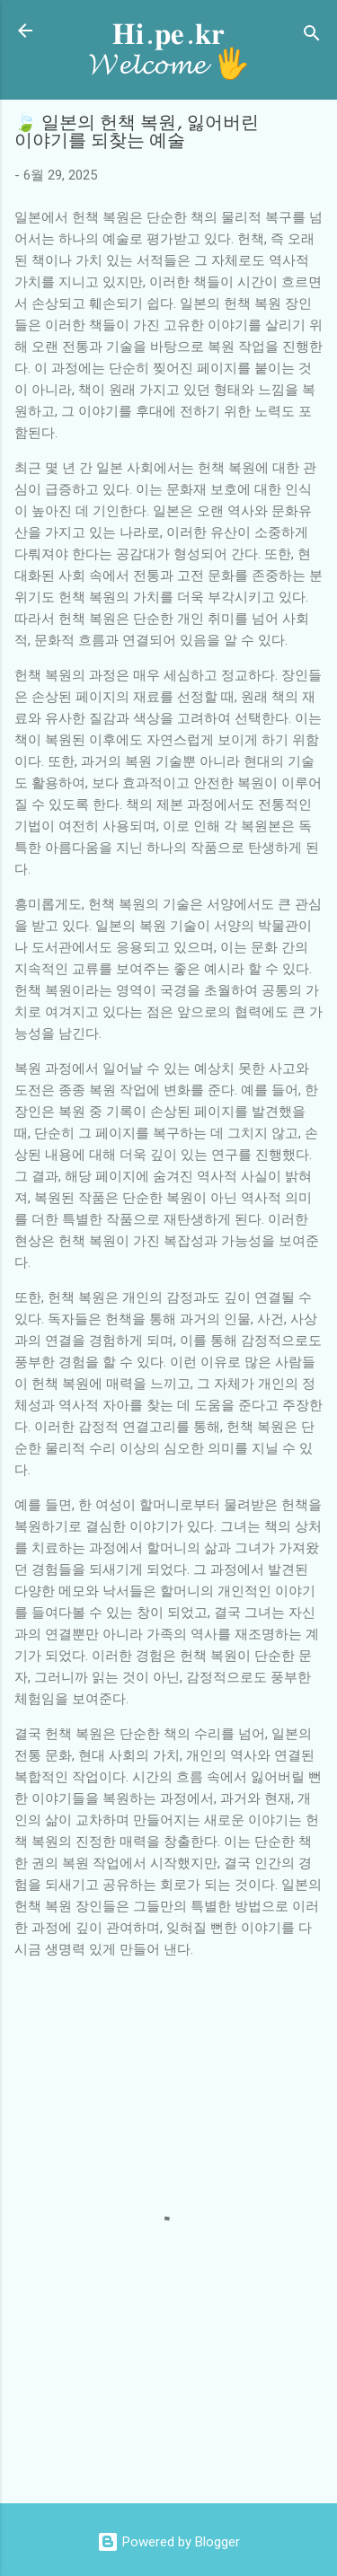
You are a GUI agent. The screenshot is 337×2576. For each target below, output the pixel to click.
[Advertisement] (175, 2448)
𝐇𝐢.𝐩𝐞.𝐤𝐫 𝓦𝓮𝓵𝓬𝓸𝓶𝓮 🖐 (169, 49)
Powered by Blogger (168, 2542)
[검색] (312, 36)
